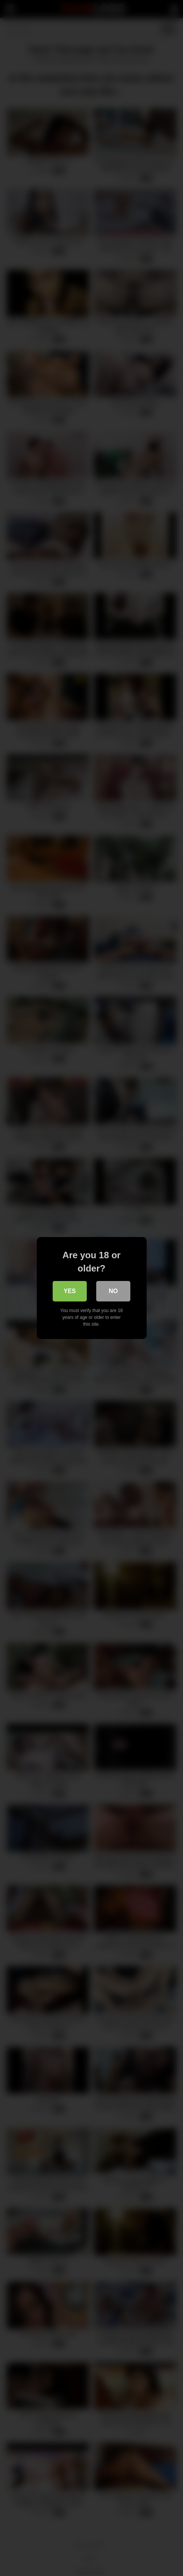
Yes (70, 1291)
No (113, 1291)
